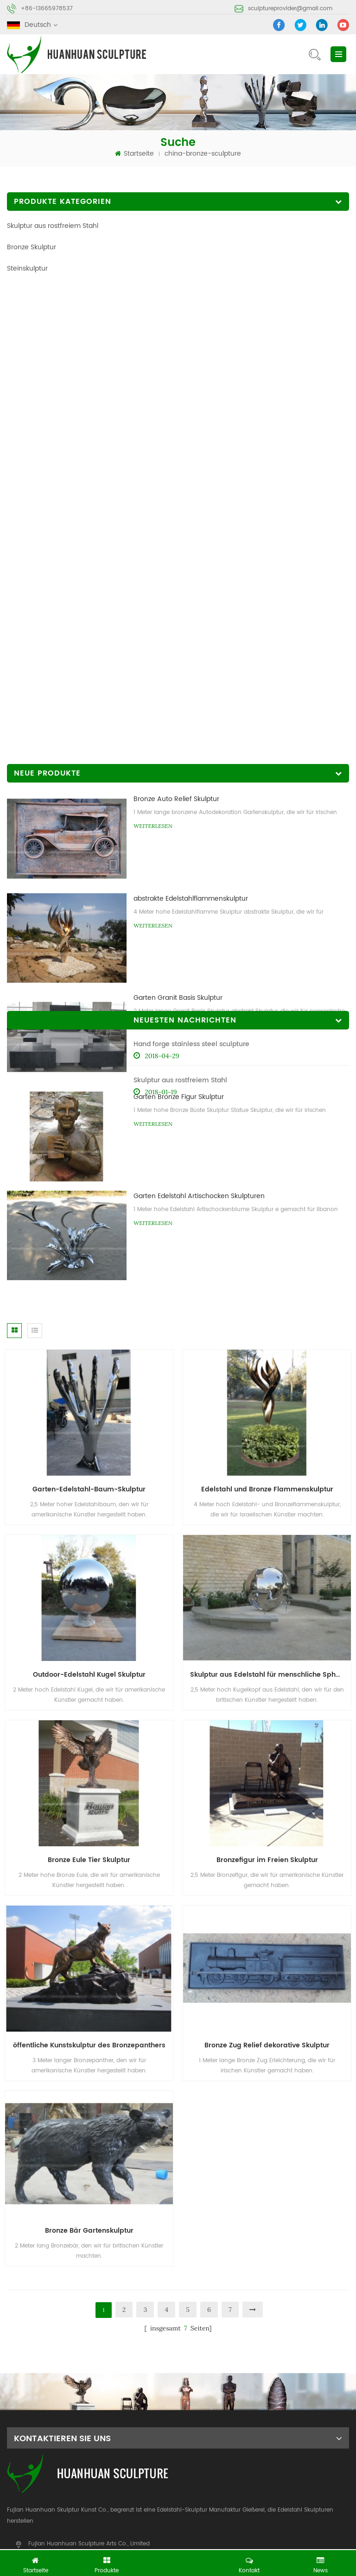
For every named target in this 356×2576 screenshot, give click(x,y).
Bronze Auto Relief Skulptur (176, 314)
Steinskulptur (27, 268)
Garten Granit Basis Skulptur (178, 513)
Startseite (134, 153)
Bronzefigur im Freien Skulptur (267, 1437)
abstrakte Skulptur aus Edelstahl (56, 2490)
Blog (100, 2435)
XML (270, 2435)
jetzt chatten (181, 2560)
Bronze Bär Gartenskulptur (89, 1807)
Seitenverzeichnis (205, 2435)
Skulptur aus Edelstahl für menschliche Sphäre (268, 1251)
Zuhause (21, 2417)
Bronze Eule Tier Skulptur (89, 1437)
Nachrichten (26, 2435)
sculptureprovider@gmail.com (290, 8)
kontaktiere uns (288, 2417)
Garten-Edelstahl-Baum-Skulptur (89, 1066)
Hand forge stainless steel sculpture (65, 829)
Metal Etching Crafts (204, 2541)
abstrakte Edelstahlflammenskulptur (191, 414)
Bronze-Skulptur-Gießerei (154, 2490)
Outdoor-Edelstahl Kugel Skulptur (89, 1251)
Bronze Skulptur (31, 247)
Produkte (107, 2417)
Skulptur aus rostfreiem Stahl (52, 226)
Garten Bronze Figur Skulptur (179, 612)
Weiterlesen (153, 341)
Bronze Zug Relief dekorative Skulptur (267, 1622)
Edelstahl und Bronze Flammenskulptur (267, 1066)
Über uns (192, 2417)
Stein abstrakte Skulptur (242, 2490)
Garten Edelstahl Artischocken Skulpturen (199, 712)
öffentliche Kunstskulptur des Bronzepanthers (89, 1622)
